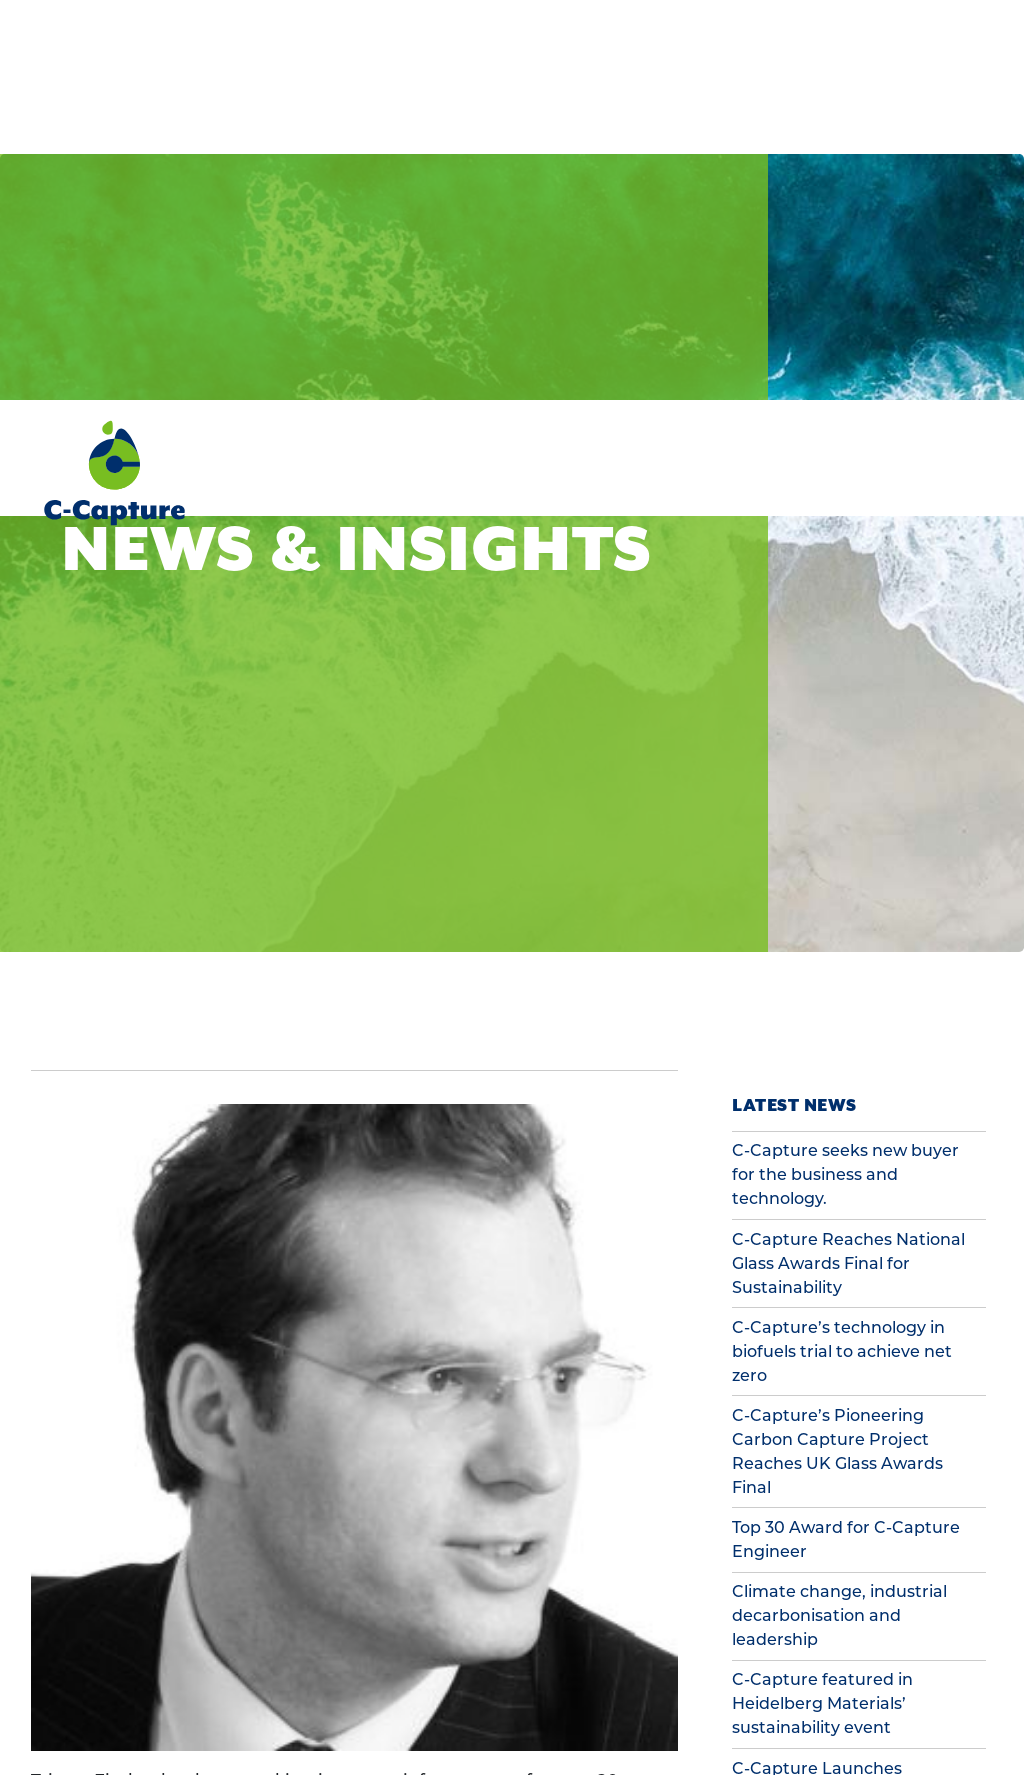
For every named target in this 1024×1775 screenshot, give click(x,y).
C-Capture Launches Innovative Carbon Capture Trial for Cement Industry (843, 1392)
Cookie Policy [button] (112, 1703)
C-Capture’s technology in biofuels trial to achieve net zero (842, 951)
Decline (736, 1683)
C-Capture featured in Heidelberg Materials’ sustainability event (822, 1303)
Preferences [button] (124, 1724)
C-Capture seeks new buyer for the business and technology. (845, 774)
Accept (903, 1683)
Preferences (570, 1683)
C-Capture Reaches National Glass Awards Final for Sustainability (848, 863)
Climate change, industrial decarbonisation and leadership (839, 1215)
